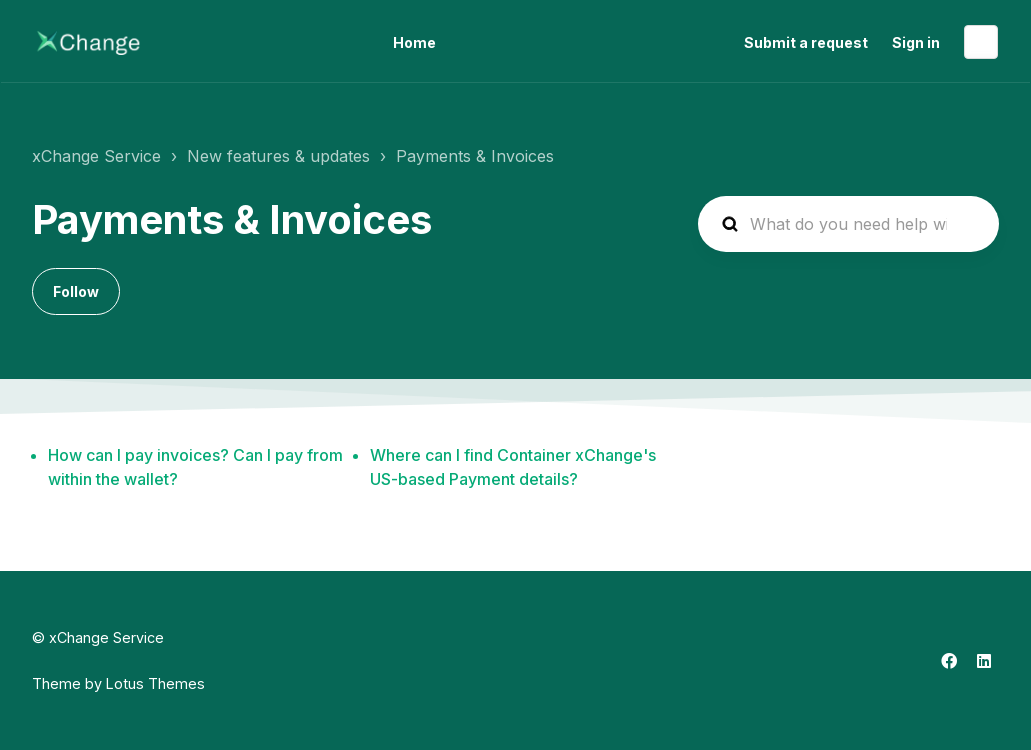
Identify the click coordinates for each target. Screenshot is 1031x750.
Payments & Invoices (475, 156)
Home (414, 42)
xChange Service (96, 156)
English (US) (981, 42)
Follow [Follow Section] (76, 291)
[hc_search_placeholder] (848, 224)
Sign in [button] (916, 42)
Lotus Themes (155, 683)
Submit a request (806, 42)
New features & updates (278, 156)
